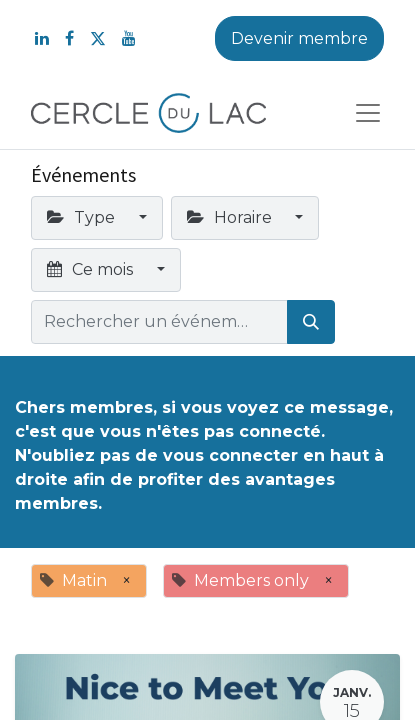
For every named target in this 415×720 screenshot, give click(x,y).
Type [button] (83, 217)
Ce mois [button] (92, 269)
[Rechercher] (311, 322)
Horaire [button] (231, 217)
